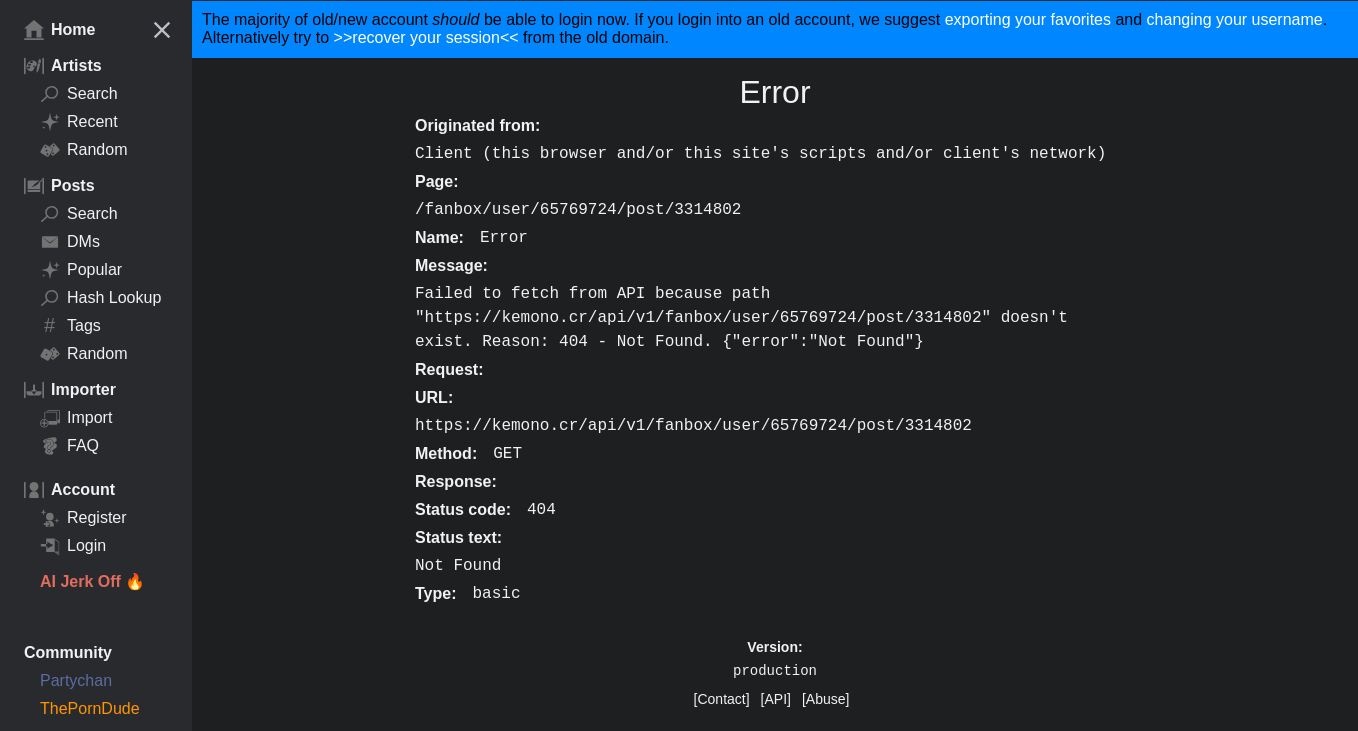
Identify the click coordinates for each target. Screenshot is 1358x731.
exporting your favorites (1028, 19)
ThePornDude (90, 708)
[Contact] (722, 699)
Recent (79, 122)
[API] (776, 699)
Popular (81, 270)
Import (76, 418)
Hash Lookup (100, 298)
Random (83, 150)
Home (59, 30)
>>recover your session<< (426, 37)
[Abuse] (825, 699)
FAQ (69, 446)
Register (83, 518)
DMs (70, 242)
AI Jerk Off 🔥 (92, 581)
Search (79, 94)
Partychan (76, 680)
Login (73, 546)
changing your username (1235, 19)
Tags (70, 326)
